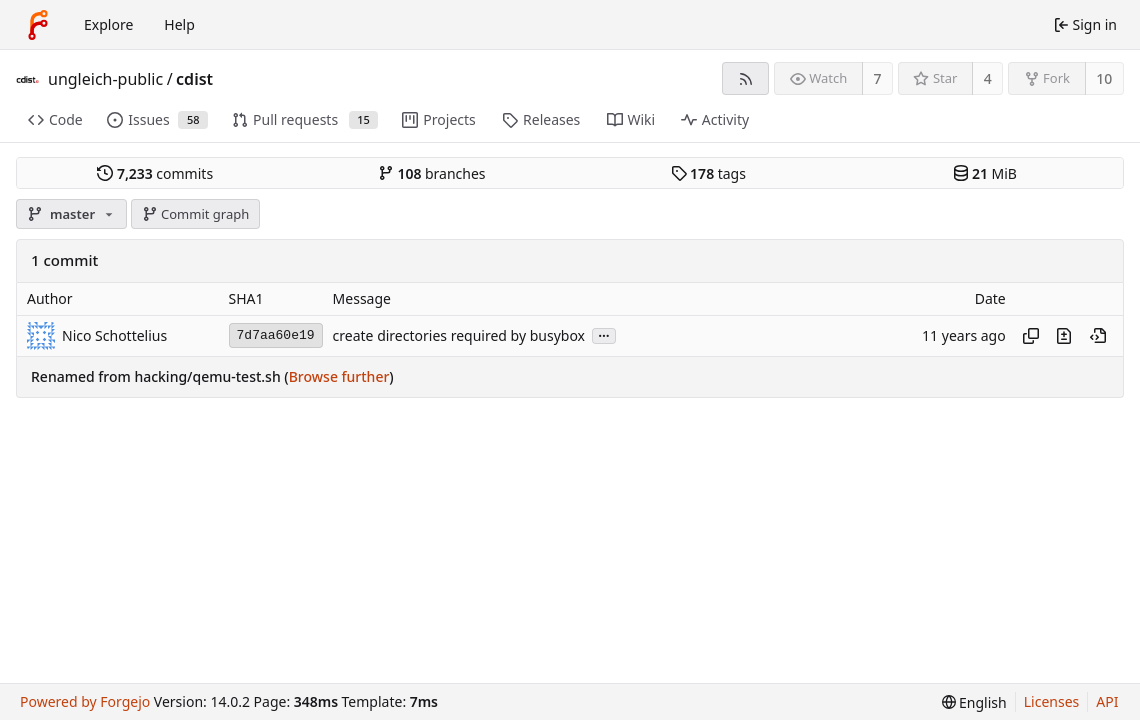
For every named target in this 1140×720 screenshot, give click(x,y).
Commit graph (196, 214)
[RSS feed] (745, 78)
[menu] (974, 702)
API (1107, 701)
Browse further (339, 376)
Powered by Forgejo (85, 701)
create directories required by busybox (459, 335)
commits (155, 173)
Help (179, 24)
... (604, 334)
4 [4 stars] (988, 78)
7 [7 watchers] (878, 78)
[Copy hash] (1031, 336)
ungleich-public (105, 79)
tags (708, 173)
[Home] (38, 25)
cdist (194, 79)
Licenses (1052, 701)
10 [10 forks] (1104, 78)
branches (432, 173)
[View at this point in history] (1098, 336)
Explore (108, 24)
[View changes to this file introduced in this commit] (1064, 336)
